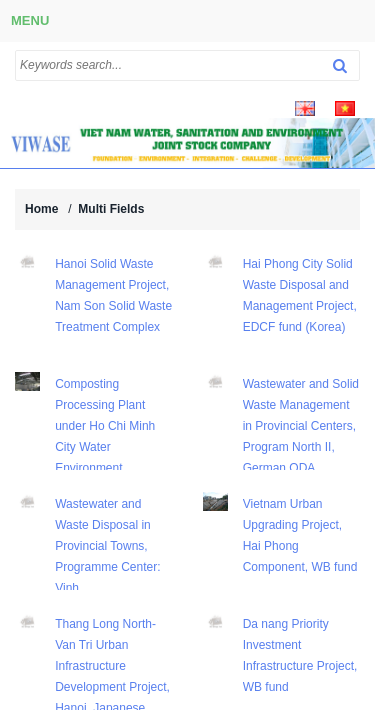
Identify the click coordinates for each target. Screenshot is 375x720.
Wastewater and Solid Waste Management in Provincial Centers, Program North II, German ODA (301, 426)
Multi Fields (111, 209)
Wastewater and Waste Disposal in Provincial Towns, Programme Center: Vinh (107, 546)
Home (41, 209)
